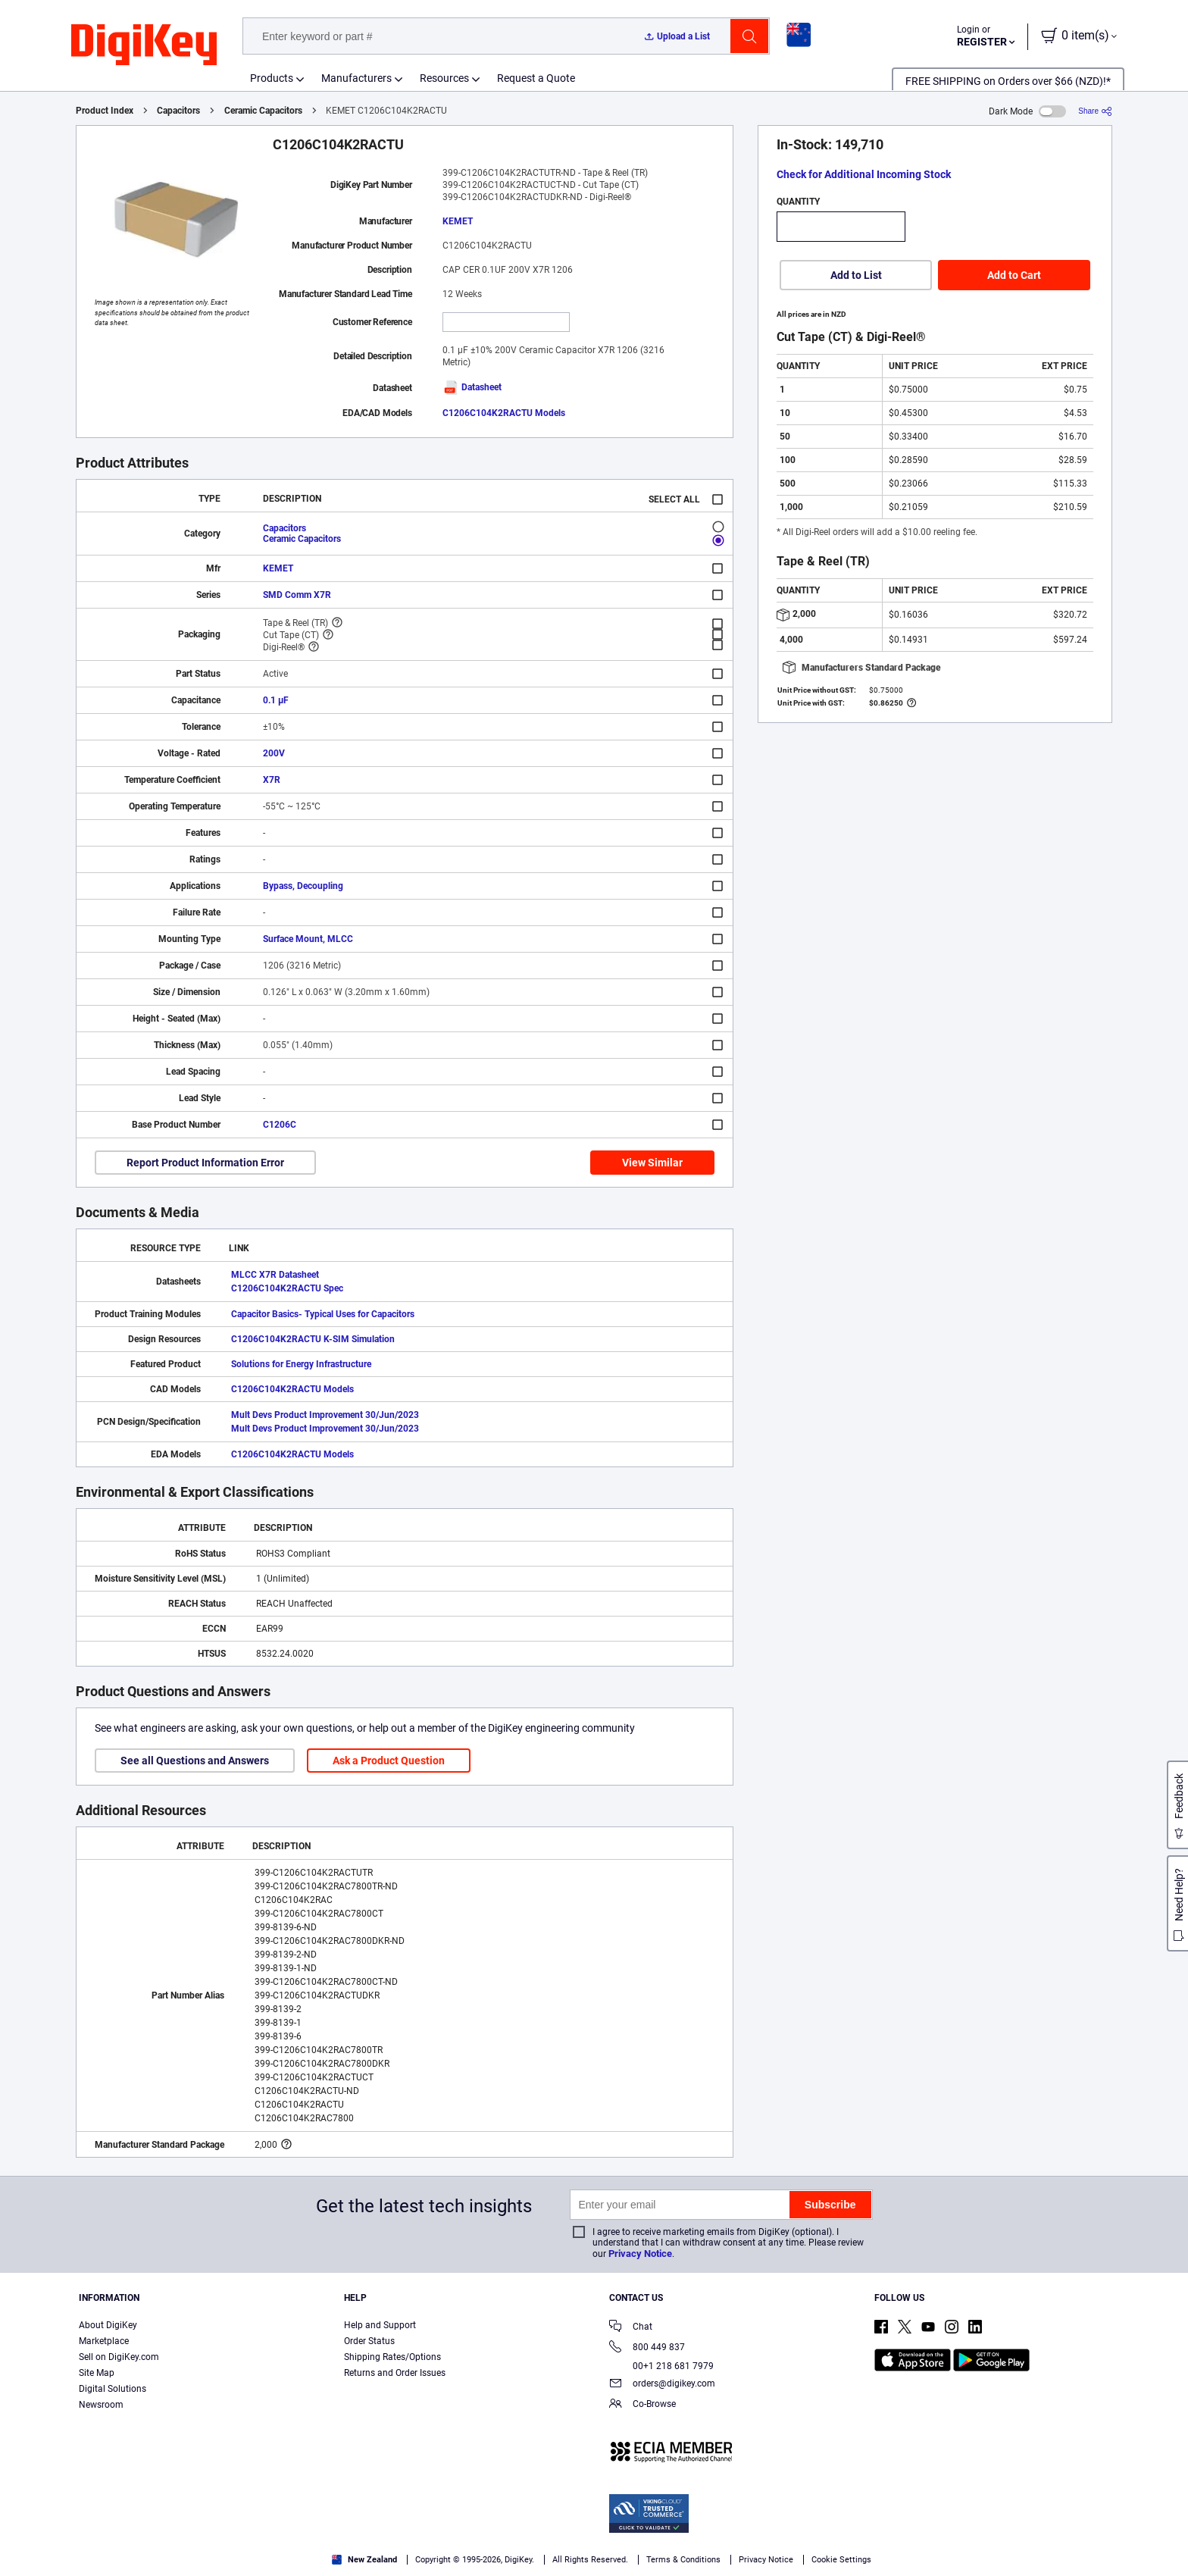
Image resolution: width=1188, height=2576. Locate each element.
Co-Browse (642, 2405)
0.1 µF (276, 700)
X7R (271, 780)
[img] (144, 45)
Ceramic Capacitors (263, 110)
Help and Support (380, 2325)
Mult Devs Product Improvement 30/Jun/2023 (325, 1415)
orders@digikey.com (662, 2384)
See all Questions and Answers (194, 1760)
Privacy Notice (640, 2253)
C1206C (279, 1124)
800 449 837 (647, 2348)
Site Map (96, 2373)
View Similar (652, 1163)
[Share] (1095, 111)
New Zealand (364, 2560)
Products (271, 78)
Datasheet (472, 387)
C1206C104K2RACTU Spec (287, 1288)
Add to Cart (1014, 275)
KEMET (457, 221)
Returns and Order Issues (395, 2373)
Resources (444, 78)
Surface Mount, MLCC (308, 939)
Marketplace (104, 2341)
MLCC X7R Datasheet (275, 1274)
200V (274, 753)
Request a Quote (536, 78)
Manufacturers (356, 78)
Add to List (856, 275)
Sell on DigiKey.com (119, 2357)
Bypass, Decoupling (303, 886)
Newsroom (101, 2404)
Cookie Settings (841, 2560)
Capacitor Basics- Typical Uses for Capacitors (322, 1314)
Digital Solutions (112, 2389)
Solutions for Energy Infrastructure (301, 1364)
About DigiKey (108, 2325)
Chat (630, 2328)
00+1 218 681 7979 (661, 2366)
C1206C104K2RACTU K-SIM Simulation (313, 1339)
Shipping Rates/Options (392, 2357)
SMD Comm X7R (297, 595)
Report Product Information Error (205, 1163)
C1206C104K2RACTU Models (503, 413)
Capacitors (178, 110)
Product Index (104, 110)
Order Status (369, 2341)
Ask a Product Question (389, 1760)
